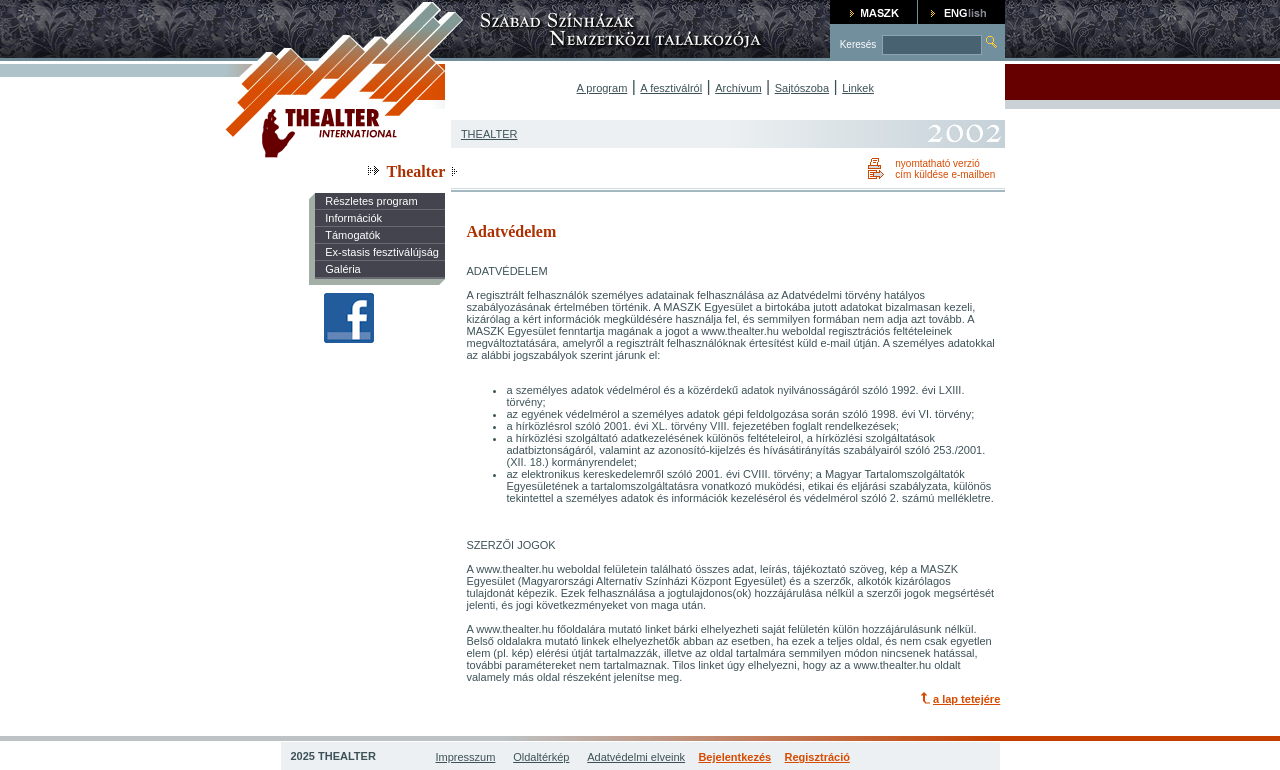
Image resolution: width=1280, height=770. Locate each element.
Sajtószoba (802, 88)
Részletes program (371, 201)
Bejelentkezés (734, 757)
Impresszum (466, 757)
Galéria (342, 269)
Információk (353, 218)
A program (602, 88)
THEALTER (489, 134)
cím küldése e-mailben (945, 174)
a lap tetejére (966, 699)
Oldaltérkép (541, 757)
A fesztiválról (671, 88)
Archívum (738, 88)
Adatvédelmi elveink (636, 757)
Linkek (858, 88)
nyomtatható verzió (937, 163)
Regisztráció (817, 757)
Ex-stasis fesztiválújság (382, 252)
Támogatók (352, 235)
